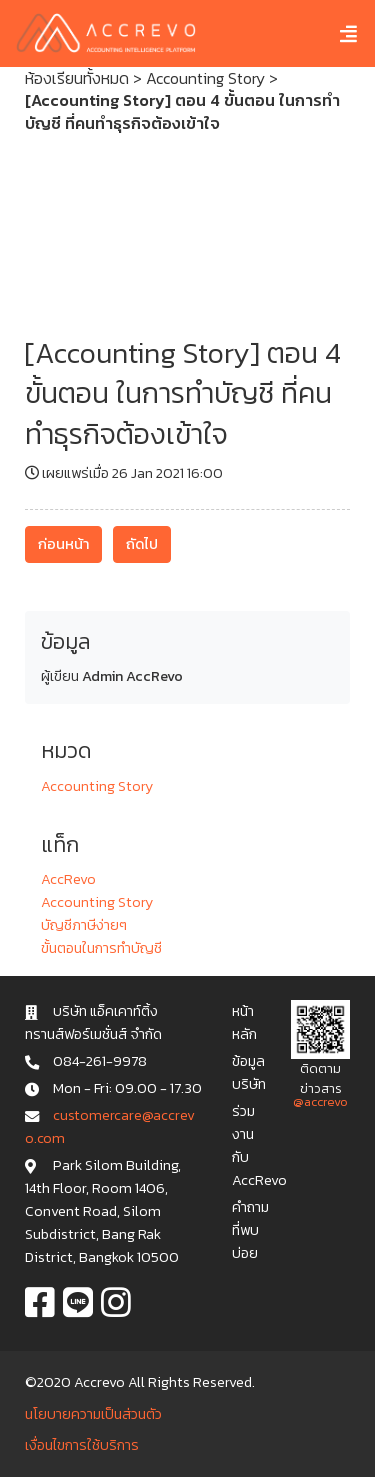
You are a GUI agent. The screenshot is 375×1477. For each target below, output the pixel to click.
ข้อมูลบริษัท (249, 1072)
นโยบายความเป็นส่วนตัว (93, 1414)
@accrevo (320, 1101)
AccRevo (68, 879)
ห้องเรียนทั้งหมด (77, 78)
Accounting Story (205, 78)
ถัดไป (142, 544)
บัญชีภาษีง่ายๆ (84, 925)
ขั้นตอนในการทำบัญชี (101, 948)
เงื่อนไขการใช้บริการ (82, 1445)
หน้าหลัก (244, 1022)
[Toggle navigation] (333, 33)
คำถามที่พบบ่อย (250, 1230)
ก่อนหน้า (63, 544)
